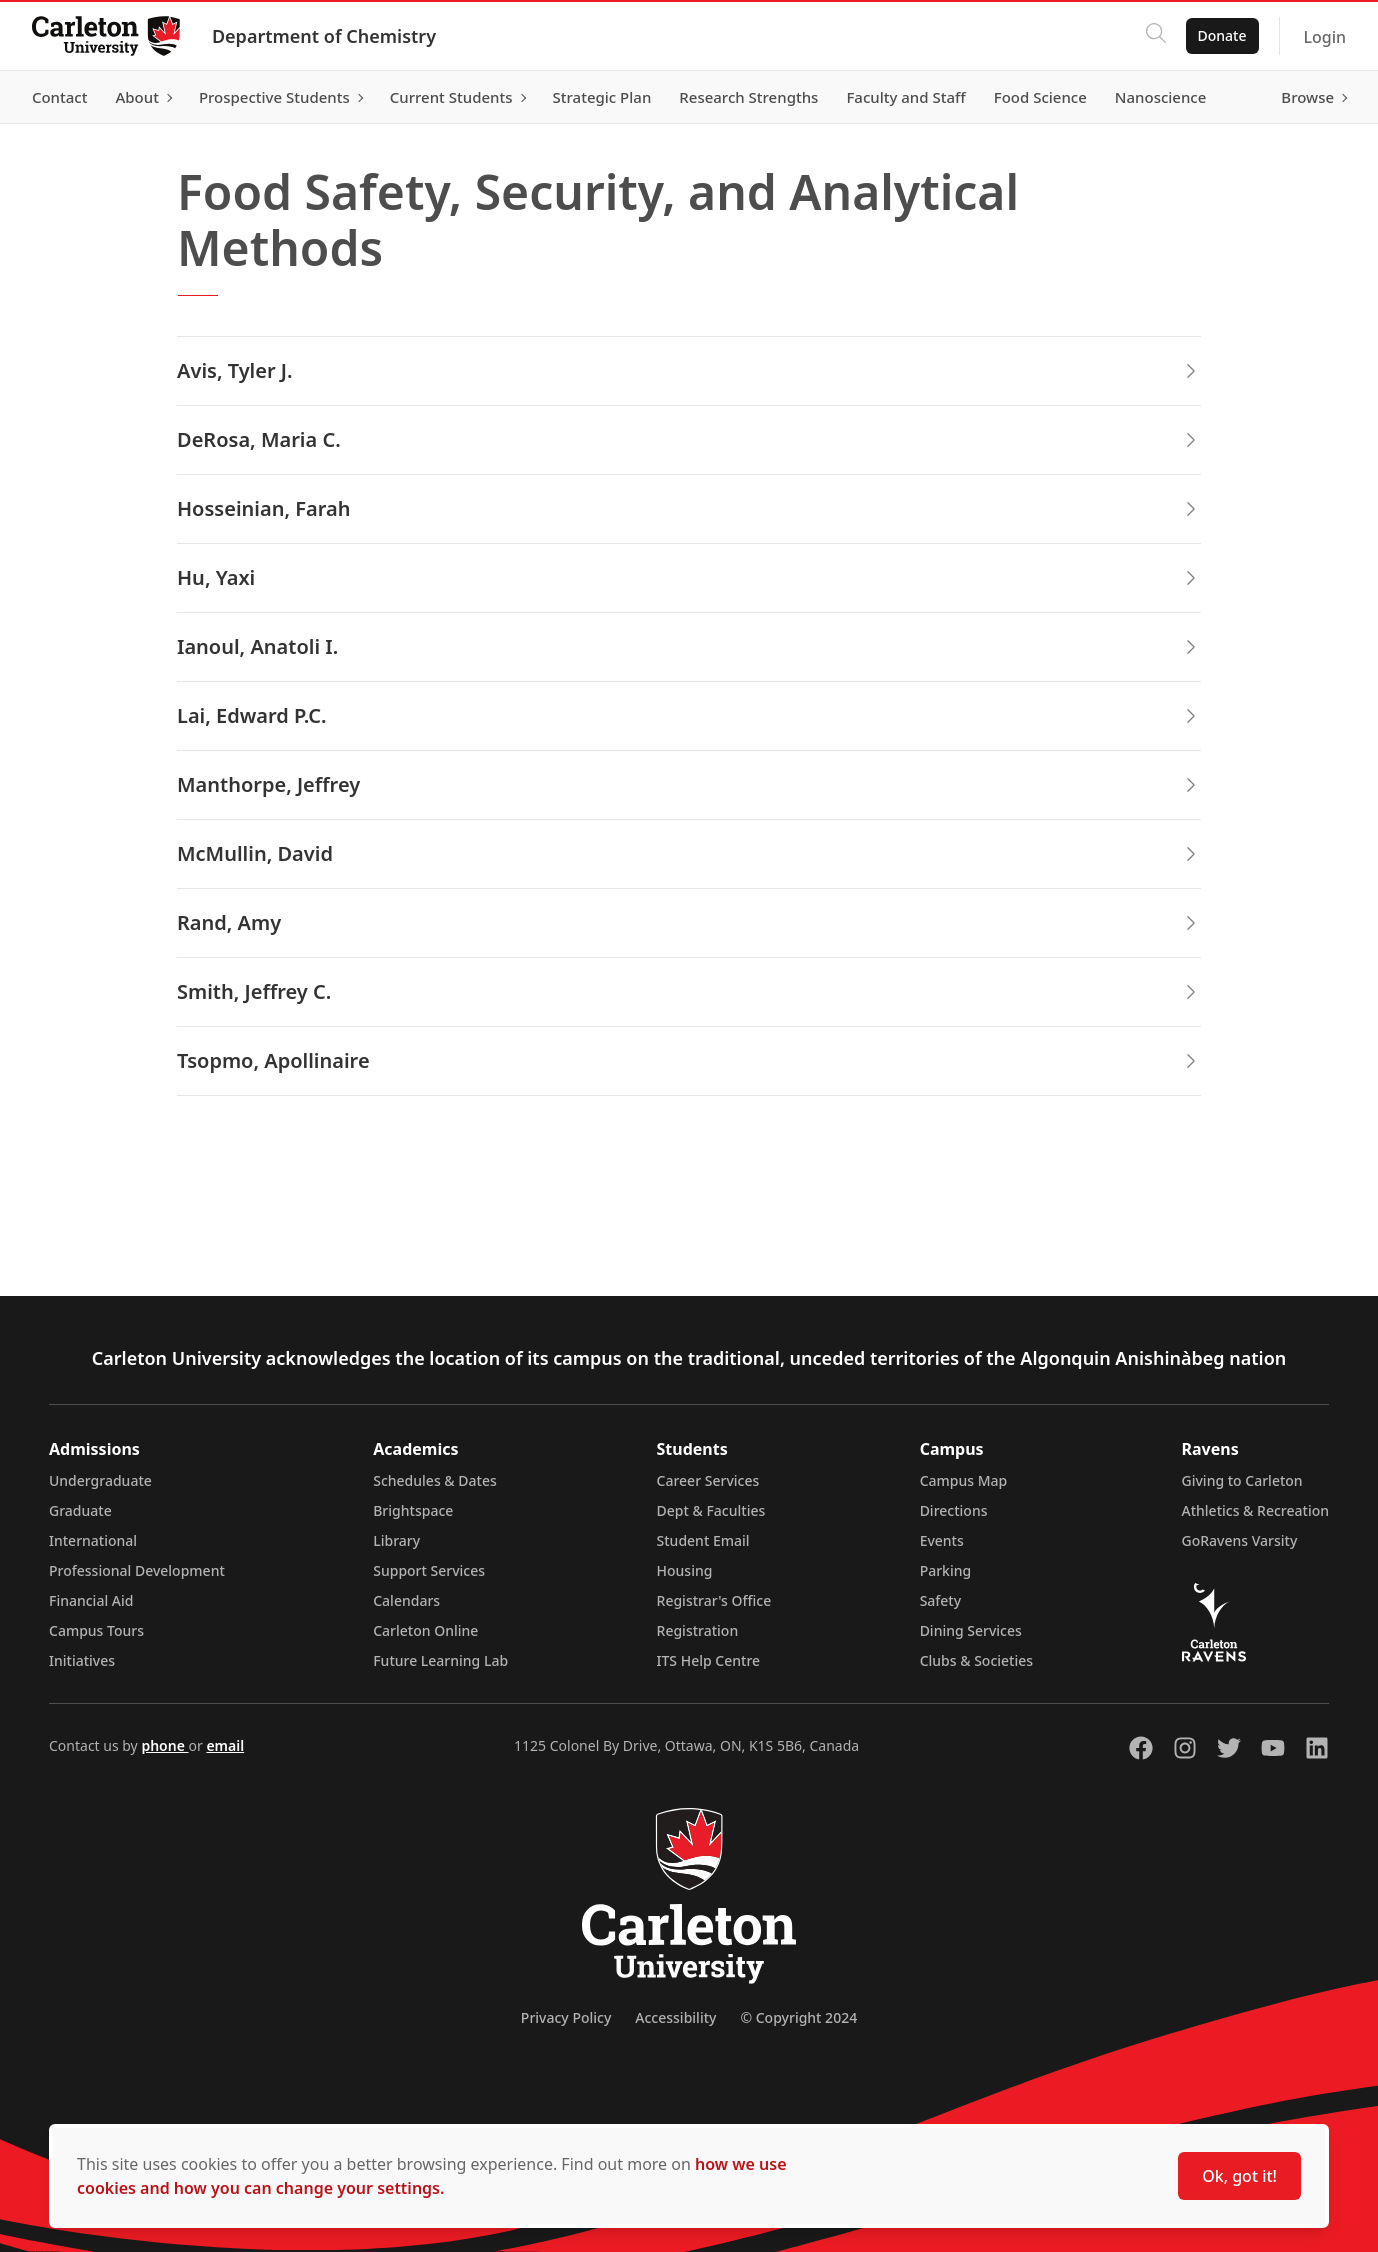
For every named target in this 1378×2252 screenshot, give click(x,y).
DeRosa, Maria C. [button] (689, 439)
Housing (685, 1570)
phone (164, 1745)
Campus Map (964, 1480)
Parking (946, 1570)
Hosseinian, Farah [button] (689, 508)
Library (396, 1540)
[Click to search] (1155, 36)
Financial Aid (91, 1600)
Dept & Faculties (711, 1510)
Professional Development (137, 1570)
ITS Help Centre (709, 1660)
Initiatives (82, 1660)
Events (942, 1540)
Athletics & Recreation (1255, 1510)
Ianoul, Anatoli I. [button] (689, 646)
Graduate (80, 1510)
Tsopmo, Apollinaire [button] (689, 1060)
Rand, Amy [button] (689, 922)
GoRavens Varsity (1240, 1540)
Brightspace (413, 1510)
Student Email (703, 1540)
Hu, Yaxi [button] (689, 577)
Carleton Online (425, 1630)
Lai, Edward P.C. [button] (689, 715)
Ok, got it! (1239, 2176)
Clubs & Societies (976, 1660)
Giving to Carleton (1242, 1480)
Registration (698, 1630)
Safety (941, 1600)
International (93, 1540)
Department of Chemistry (324, 36)
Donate (1221, 35)
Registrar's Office (714, 1600)
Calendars (406, 1600)
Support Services (429, 1570)
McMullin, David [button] (689, 853)
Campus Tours (96, 1630)
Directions (954, 1510)
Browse (1307, 97)
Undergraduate (100, 1480)
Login (1324, 37)
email (225, 1745)
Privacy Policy (566, 2017)
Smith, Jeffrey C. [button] (689, 991)
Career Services (708, 1480)
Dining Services (971, 1630)
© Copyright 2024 (798, 2017)
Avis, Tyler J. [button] (689, 370)
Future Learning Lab (440, 1660)
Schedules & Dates (435, 1480)
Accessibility (675, 2017)
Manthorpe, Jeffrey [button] (689, 784)
